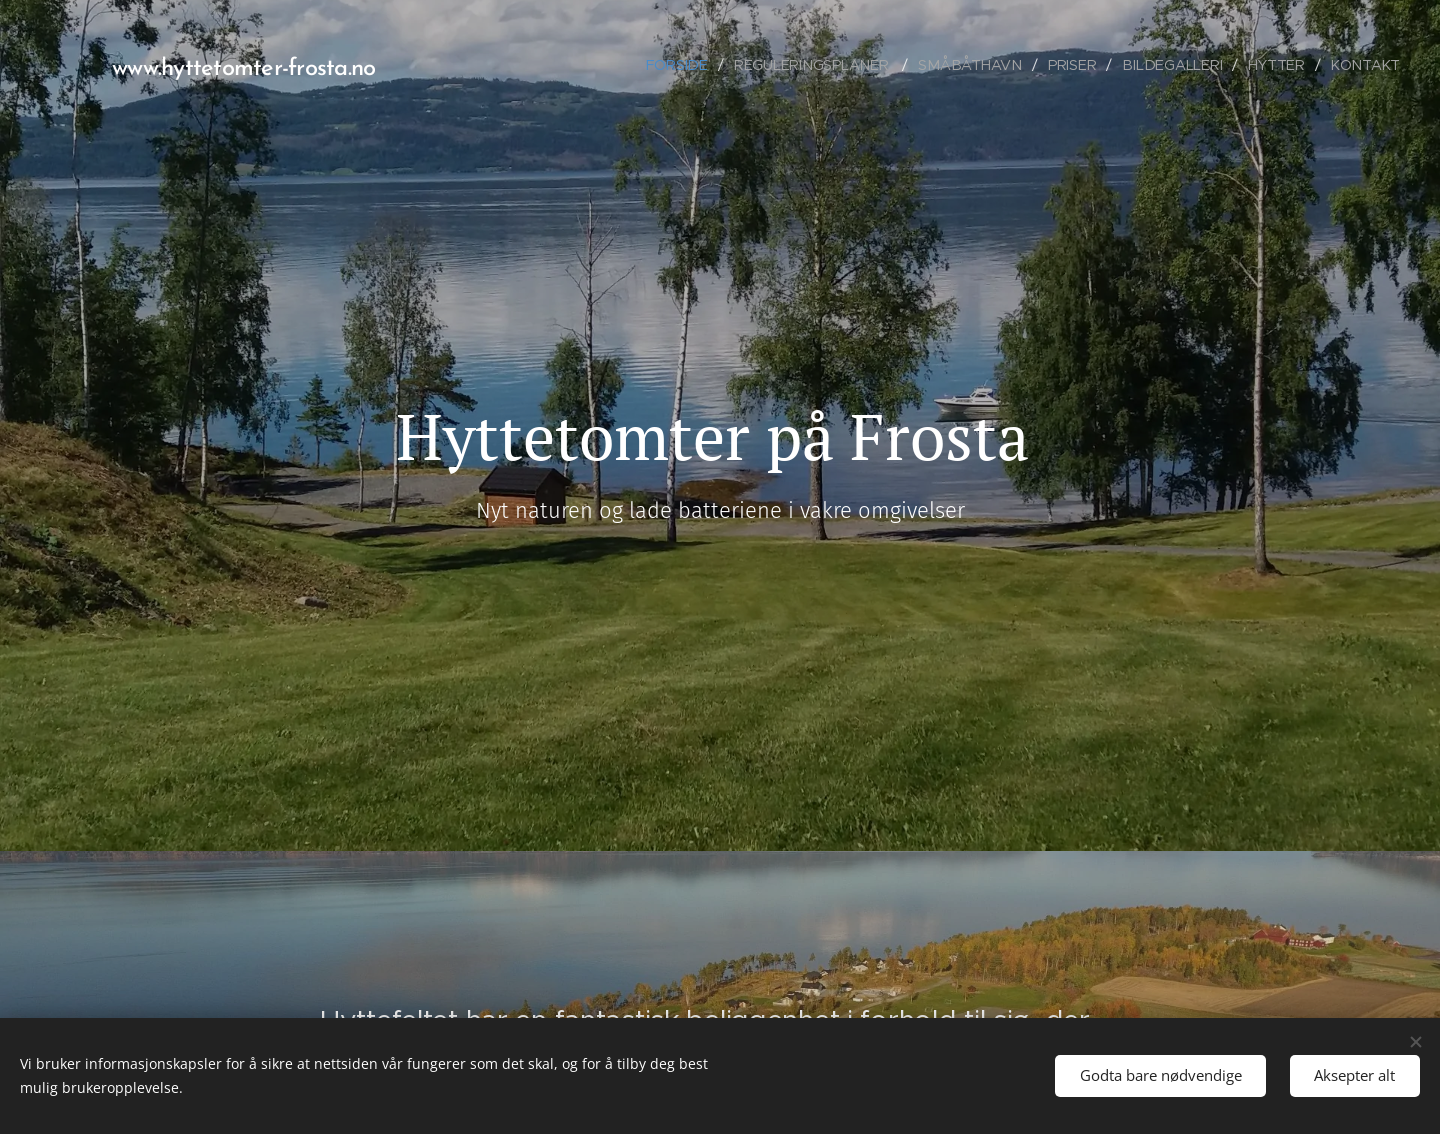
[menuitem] (689, 65)
